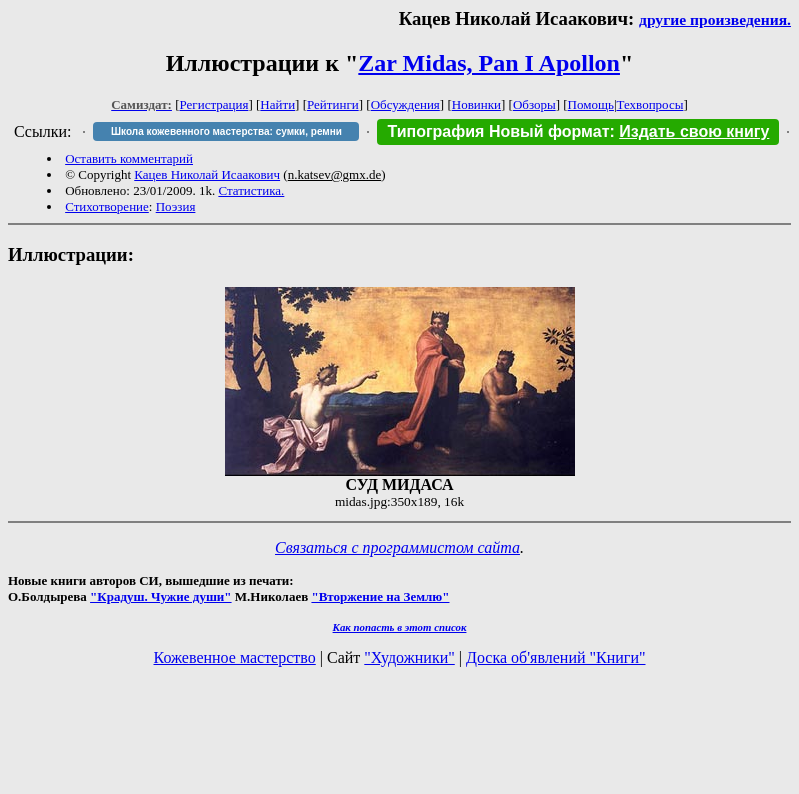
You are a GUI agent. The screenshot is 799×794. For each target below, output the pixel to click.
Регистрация (214, 104)
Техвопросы (650, 104)
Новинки (476, 104)
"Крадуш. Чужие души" (161, 596)
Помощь (591, 104)
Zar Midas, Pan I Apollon (489, 63)
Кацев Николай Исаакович (207, 174)
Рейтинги (333, 104)
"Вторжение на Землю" (380, 596)
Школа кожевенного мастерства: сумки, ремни (226, 131)
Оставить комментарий (129, 158)
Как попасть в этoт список (400, 627)
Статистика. (251, 190)
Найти (277, 104)
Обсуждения (405, 104)
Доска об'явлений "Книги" (556, 657)
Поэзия (176, 206)
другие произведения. (715, 19)
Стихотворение (107, 206)
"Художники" (409, 657)
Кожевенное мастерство (235, 657)
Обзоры (534, 104)
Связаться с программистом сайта (397, 547)
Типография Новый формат (498, 131)
